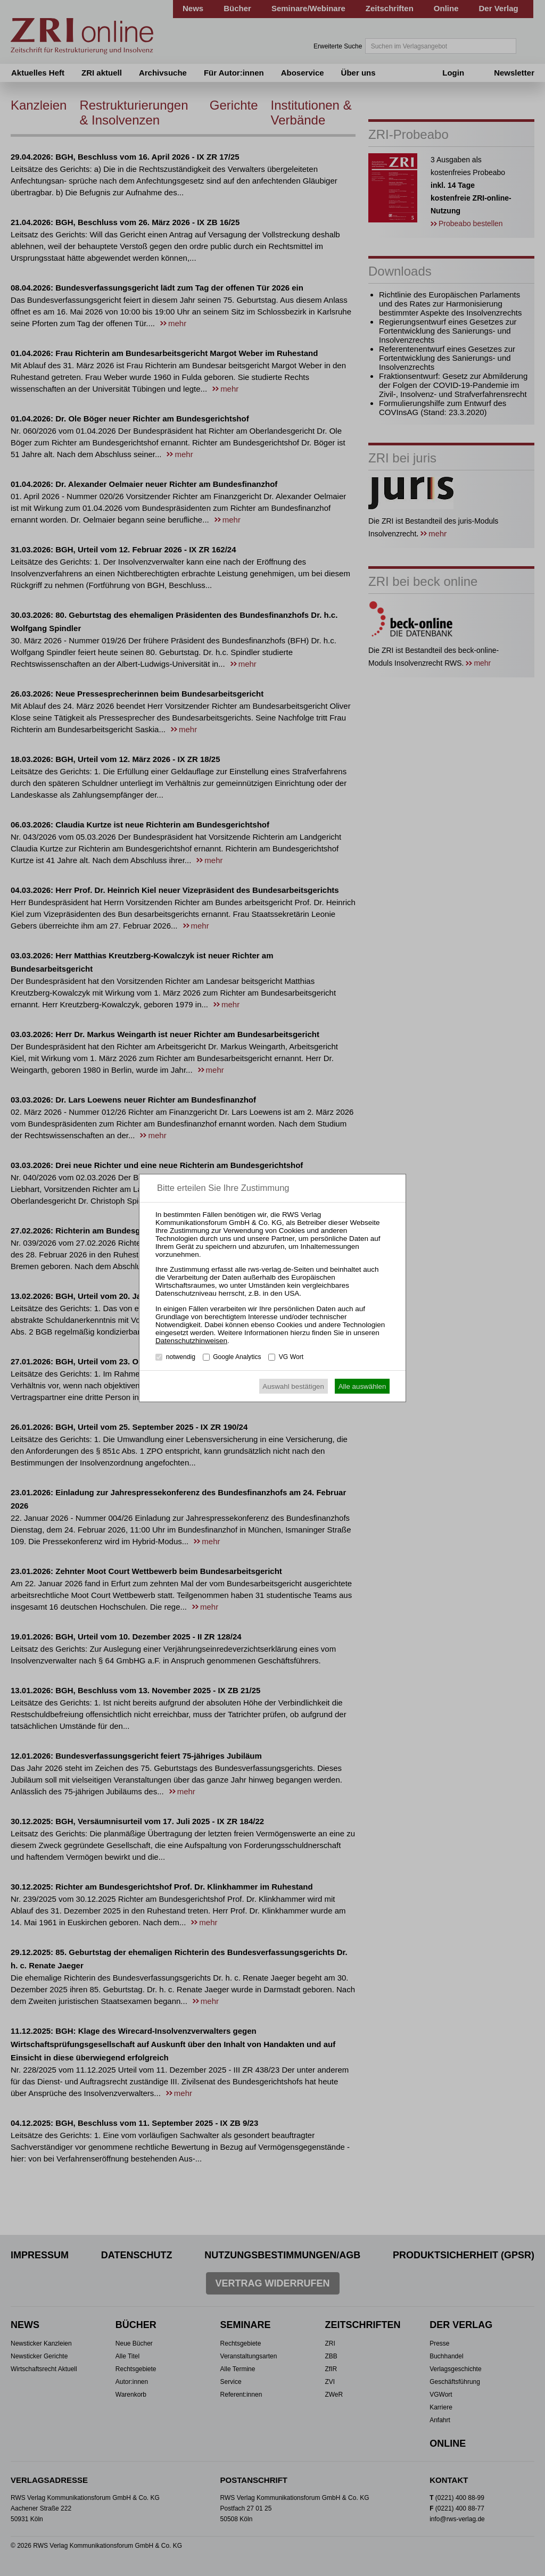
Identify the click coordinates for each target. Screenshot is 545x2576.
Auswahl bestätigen (293, 1386)
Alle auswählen (362, 1386)
